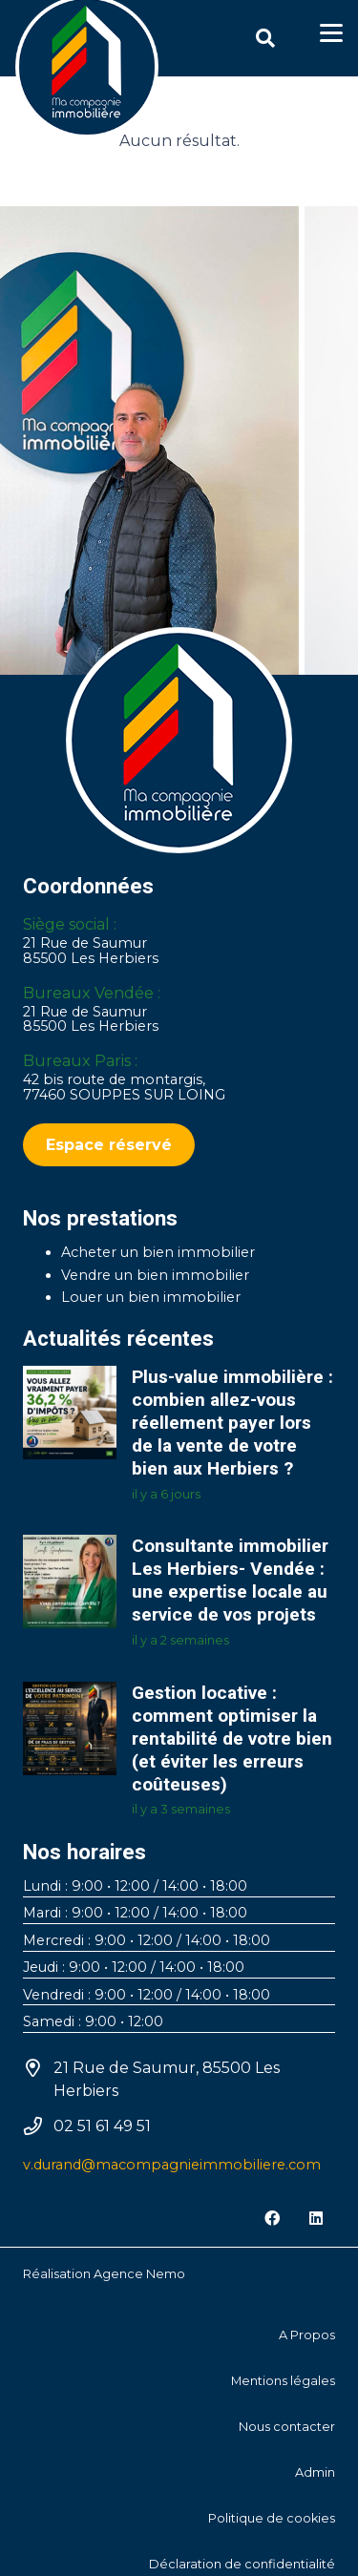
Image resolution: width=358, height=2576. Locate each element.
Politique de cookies (271, 2518)
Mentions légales (283, 2381)
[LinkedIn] (316, 2218)
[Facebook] (272, 2218)
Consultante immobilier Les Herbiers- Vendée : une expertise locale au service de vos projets (230, 1580)
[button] (265, 38)
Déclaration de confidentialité (242, 2564)
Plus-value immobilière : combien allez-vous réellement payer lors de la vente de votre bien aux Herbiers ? (232, 1423)
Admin (315, 2472)
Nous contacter (287, 2426)
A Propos (307, 2335)
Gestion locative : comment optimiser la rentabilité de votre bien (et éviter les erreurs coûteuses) (232, 1738)
